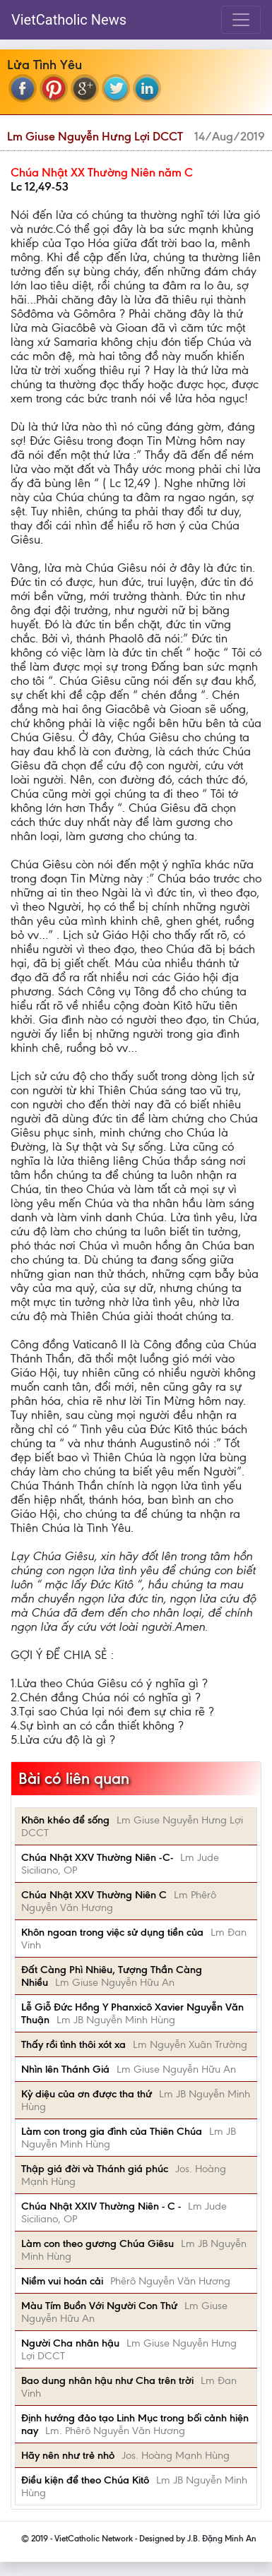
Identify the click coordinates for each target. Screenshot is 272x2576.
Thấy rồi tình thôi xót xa (73, 2044)
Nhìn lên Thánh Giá (65, 2069)
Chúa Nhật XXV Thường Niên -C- (97, 1857)
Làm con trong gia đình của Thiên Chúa (111, 2131)
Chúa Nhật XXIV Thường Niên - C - (101, 2206)
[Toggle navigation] (241, 20)
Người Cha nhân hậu (70, 2343)
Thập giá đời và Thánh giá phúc (94, 2168)
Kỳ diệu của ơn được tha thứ (86, 2093)
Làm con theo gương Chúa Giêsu (97, 2243)
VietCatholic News (68, 19)
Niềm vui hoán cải (62, 2281)
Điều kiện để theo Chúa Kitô (85, 2480)
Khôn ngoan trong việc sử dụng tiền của (112, 1932)
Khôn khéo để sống (65, 1820)
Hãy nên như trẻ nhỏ (67, 2455)
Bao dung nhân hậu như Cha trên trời (107, 2380)
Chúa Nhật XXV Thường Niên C (94, 1894)
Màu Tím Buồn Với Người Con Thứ (99, 2305)
